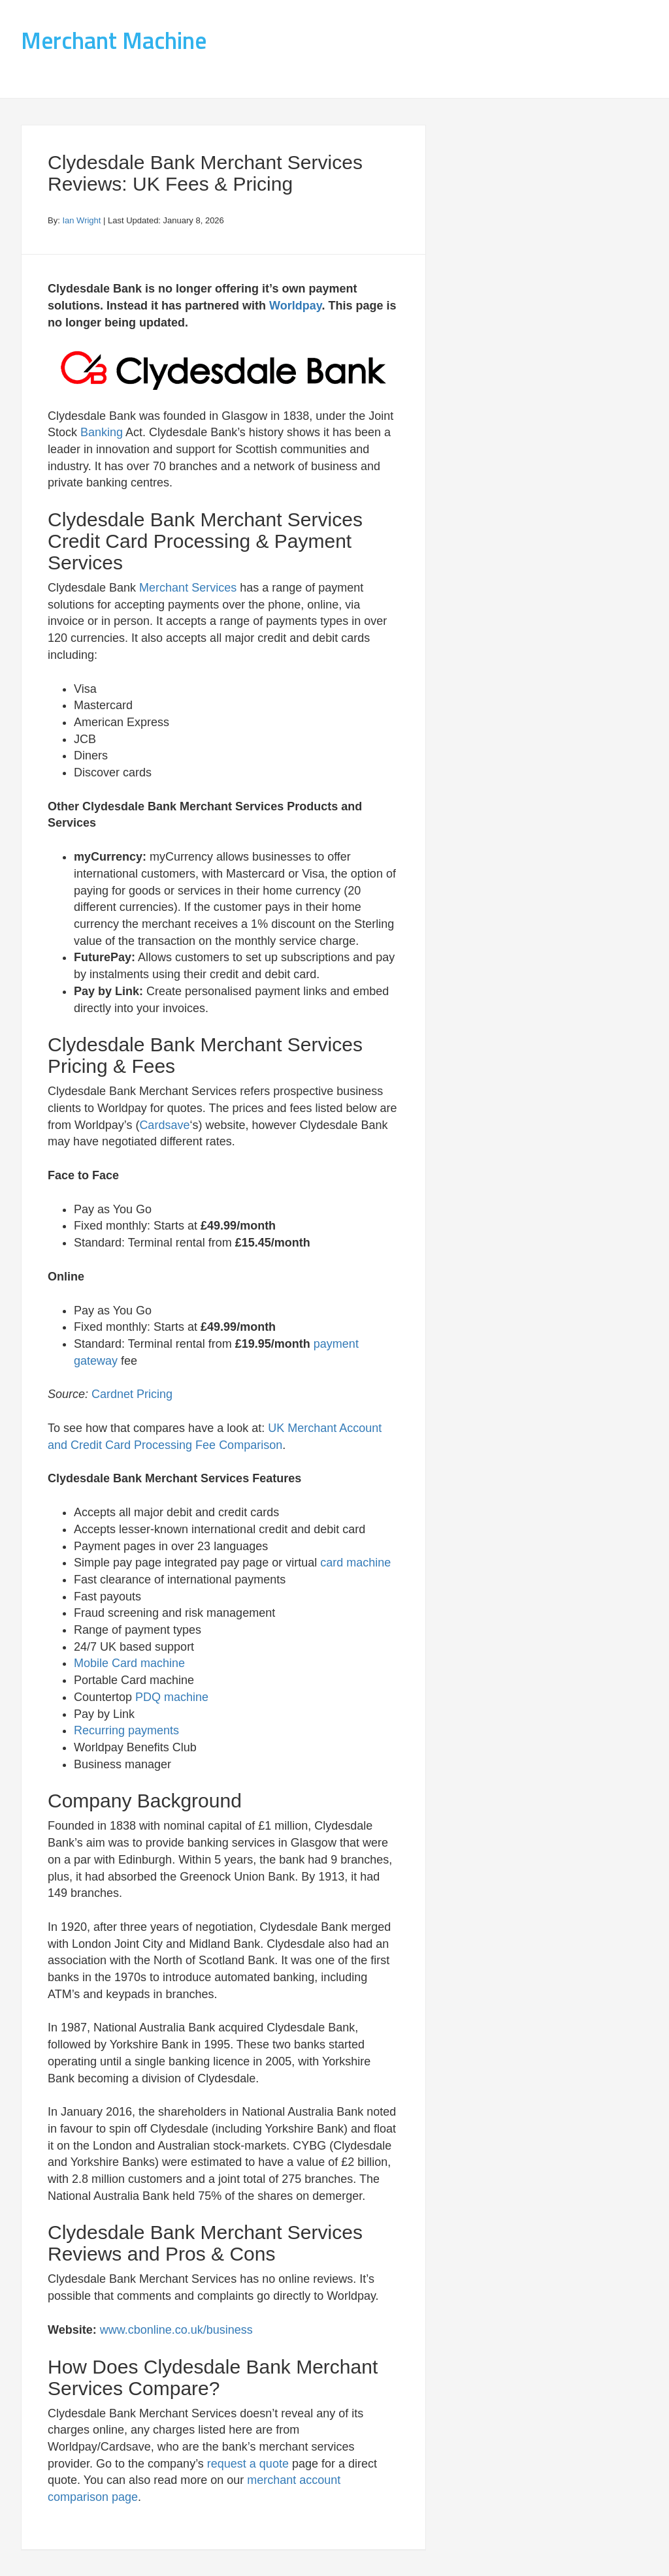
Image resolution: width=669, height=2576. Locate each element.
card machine (355, 1562)
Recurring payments (126, 1730)
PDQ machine (171, 1697)
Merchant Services (188, 587)
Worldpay (295, 305)
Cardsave (164, 1125)
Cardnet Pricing (131, 1394)
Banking (101, 432)
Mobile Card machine (129, 1663)
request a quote (248, 2463)
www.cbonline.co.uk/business (176, 2329)
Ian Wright (81, 220)
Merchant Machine (113, 40)
